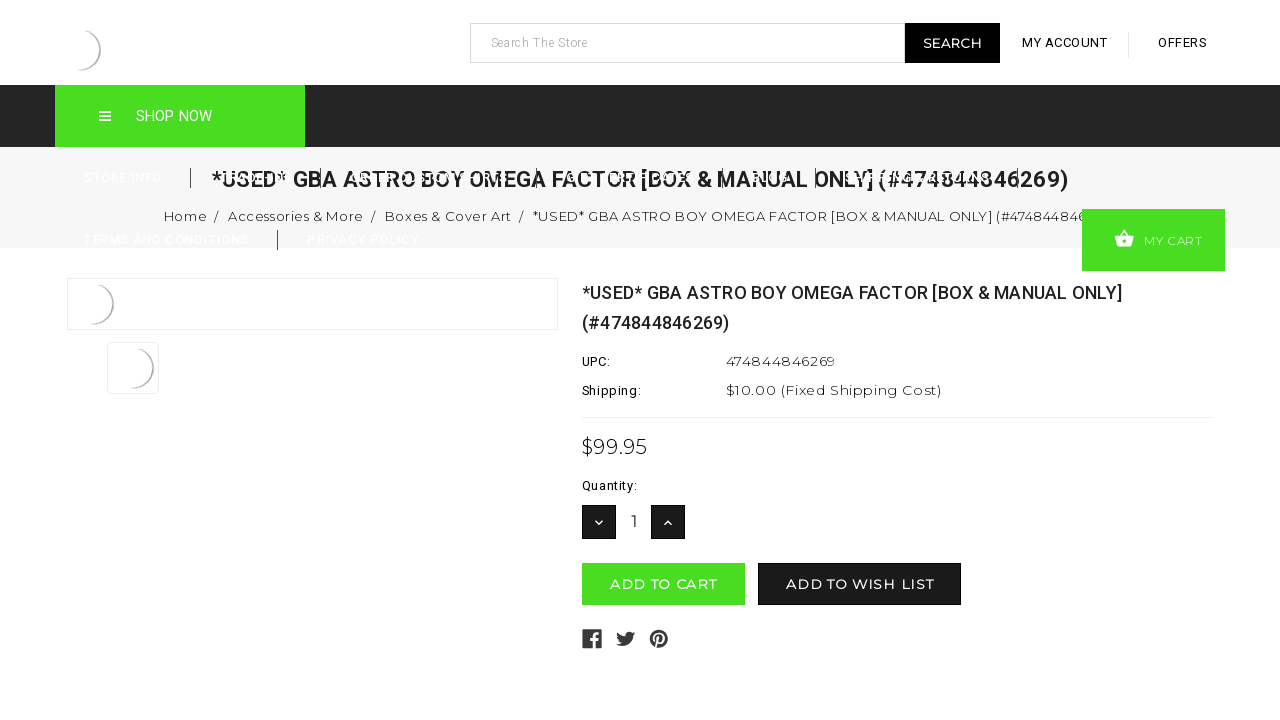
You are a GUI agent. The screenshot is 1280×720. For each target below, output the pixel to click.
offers (1182, 42)
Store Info (123, 177)
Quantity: (609, 485)
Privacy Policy (363, 239)
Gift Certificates (630, 177)
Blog (769, 177)
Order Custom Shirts (428, 177)
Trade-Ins (256, 177)
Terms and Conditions (166, 239)
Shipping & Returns (917, 177)
